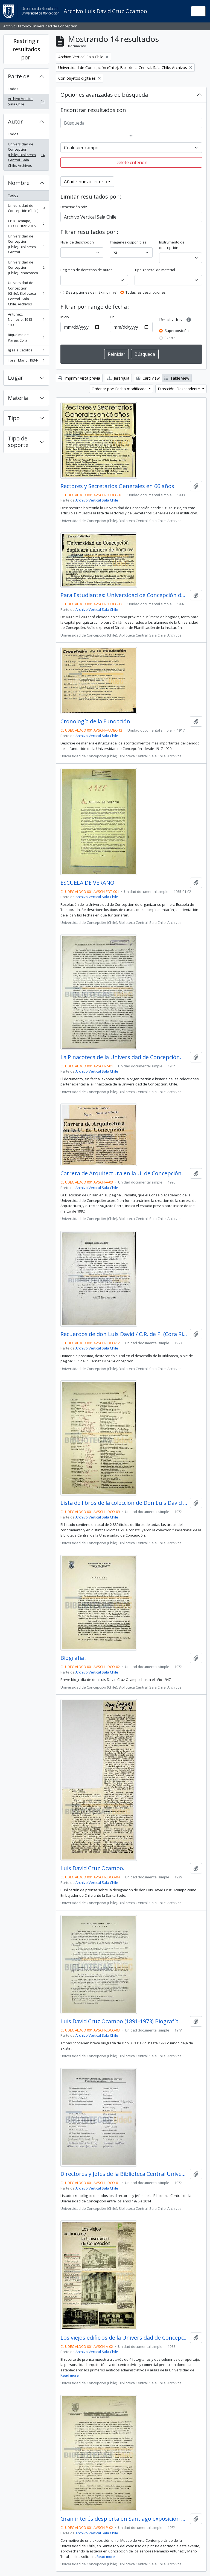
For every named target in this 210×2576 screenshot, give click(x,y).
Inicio (64, 316)
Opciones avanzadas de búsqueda (104, 94)
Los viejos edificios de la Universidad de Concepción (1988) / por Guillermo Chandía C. (124, 2337)
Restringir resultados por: (26, 49)
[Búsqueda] (131, 123)
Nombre (19, 183)
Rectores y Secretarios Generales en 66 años (117, 486)
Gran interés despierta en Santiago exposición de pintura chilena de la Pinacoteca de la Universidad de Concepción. (124, 2518)
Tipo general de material (155, 269)
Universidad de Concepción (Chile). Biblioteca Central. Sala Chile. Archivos (26, 155)
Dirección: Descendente (179, 388)
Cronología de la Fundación (95, 721)
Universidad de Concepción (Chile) (26, 208)
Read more (69, 2375)
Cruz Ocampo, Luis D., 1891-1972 (26, 223)
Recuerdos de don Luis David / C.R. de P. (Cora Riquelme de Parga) (124, 1334)
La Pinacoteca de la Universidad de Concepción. (120, 1057)
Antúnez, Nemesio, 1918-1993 (26, 319)
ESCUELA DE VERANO (87, 882)
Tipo (14, 418)
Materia (18, 398)
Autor (15, 121)
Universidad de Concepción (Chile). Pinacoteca (26, 267)
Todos (13, 88)
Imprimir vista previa (79, 378)
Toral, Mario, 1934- (26, 361)
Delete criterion (131, 162)
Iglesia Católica (26, 351)
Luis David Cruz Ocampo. (92, 1868)
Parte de (19, 76)
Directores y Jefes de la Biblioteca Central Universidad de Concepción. (124, 2174)
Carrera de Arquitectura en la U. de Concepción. (121, 1173)
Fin (112, 316)
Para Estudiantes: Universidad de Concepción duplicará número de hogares (124, 595)
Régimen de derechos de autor (86, 269)
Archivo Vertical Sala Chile (26, 101)
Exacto (170, 337)
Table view (176, 378)
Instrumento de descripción (172, 245)
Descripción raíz (73, 206)
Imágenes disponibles (128, 242)
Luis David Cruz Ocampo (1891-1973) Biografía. (120, 2021)
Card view (148, 378)
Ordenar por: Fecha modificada (120, 388)
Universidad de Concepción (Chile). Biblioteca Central (26, 244)
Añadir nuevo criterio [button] (85, 182)
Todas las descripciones (146, 292)
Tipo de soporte (18, 442)
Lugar (15, 377)
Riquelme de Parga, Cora (26, 337)
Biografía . (73, 1658)
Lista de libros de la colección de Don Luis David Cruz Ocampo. (124, 1503)
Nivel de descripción (77, 242)
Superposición (177, 330)
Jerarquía (118, 378)
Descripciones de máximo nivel (91, 292)
